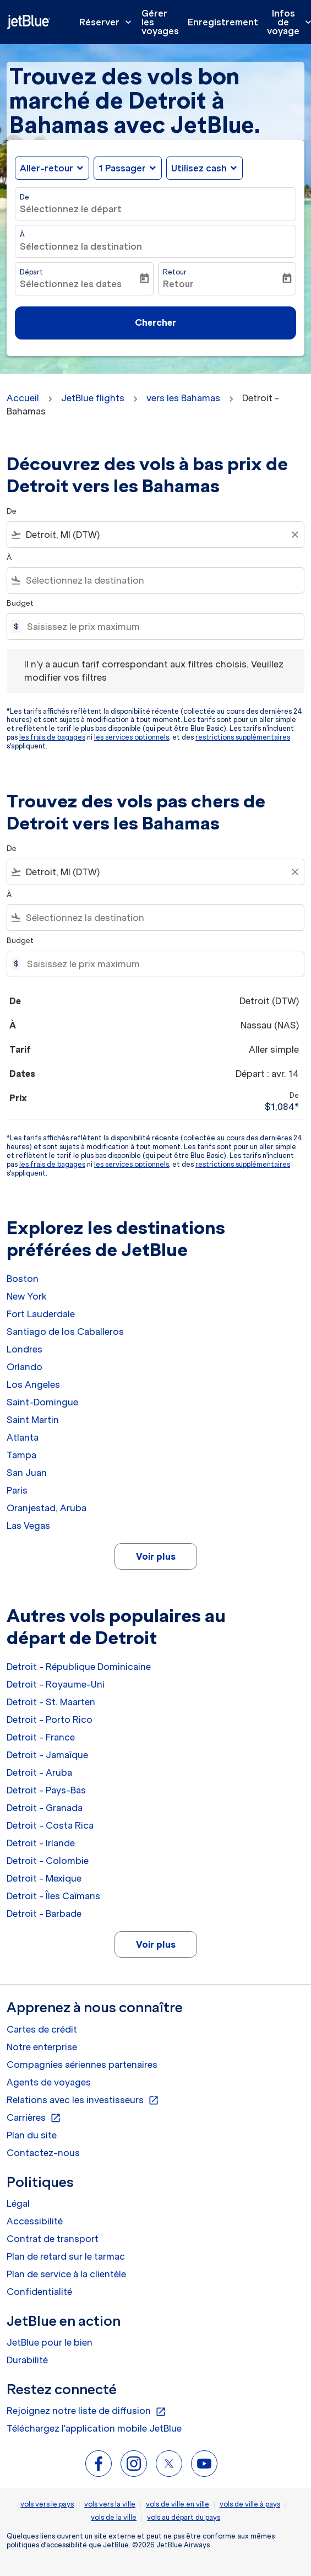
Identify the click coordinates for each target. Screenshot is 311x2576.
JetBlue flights (92, 397)
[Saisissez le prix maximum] (160, 626)
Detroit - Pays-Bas (46, 1790)
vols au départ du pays (183, 2517)
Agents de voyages (49, 2082)
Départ (31, 272)
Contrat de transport (53, 2238)
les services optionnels (131, 737)
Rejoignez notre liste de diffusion (86, 2411)
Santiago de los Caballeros (65, 1331)
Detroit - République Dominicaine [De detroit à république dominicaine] (79, 1666)
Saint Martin (33, 1419)
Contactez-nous (43, 2152)
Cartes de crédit (42, 2029)
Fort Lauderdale (41, 1313)
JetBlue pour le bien (49, 2342)
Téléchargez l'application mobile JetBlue (94, 2428)
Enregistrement (223, 22)
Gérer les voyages (160, 22)
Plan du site (32, 2135)
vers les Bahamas (183, 397)
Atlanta (23, 1437)
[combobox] (155, 534)
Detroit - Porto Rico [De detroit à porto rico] (49, 1719)
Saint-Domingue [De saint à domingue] (42, 1402)
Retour (175, 272)
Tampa (21, 1455)
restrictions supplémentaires (242, 737)
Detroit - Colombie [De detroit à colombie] (48, 1860)
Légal (18, 2203)
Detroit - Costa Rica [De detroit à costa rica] (50, 1825)
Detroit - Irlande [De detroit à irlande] (41, 1843)
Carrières (34, 2118)
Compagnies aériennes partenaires (82, 2064)
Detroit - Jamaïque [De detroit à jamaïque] (47, 1754)
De (24, 197)
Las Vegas (28, 1525)
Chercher (155, 322)
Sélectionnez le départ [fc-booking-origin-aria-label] (71, 208)
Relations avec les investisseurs (83, 2100)
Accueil (23, 397)
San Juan (27, 1472)
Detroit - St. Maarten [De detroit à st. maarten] (51, 1701)
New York (27, 1296)
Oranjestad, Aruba (46, 1507)
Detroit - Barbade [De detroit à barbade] (44, 1913)
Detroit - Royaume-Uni (56, 1684)
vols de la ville (114, 2517)
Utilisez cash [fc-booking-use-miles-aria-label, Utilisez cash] (199, 168)
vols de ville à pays (250, 2504)
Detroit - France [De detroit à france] (41, 1737)
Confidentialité (39, 2291)
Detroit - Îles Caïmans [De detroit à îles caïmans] (53, 1895)
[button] (128, 168)
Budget (20, 603)
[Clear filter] (294, 534)
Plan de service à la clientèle (66, 2273)
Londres (24, 1349)
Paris (17, 1490)
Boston (23, 1278)
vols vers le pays (47, 2504)
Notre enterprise (42, 2046)
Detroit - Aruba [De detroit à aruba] (39, 1772)
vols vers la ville (109, 2504)
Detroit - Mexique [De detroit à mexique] (44, 1878)
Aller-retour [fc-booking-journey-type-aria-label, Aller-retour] (46, 168)
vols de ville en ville (177, 2504)
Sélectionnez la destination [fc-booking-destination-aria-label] (81, 246)
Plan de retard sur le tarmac (66, 2256)
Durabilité (27, 2359)
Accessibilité (35, 2221)
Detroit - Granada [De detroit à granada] (45, 1807)
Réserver (108, 22)
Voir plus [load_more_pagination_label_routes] (156, 1556)
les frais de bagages (52, 737)
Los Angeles (33, 1384)
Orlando (24, 1366)
